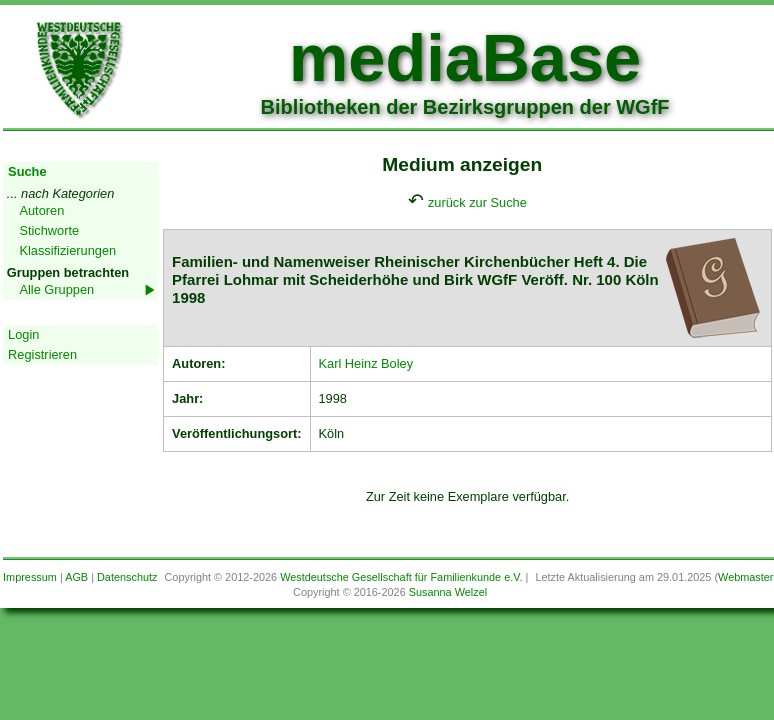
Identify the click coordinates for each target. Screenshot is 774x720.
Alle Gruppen (56, 289)
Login (23, 334)
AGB (76, 577)
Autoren (41, 210)
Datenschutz (127, 577)
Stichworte (49, 230)
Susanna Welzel (448, 592)
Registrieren (42, 354)
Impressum (30, 577)
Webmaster (745, 577)
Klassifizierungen (67, 250)
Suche (27, 171)
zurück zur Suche (477, 202)
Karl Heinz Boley (366, 363)
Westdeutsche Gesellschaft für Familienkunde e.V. (401, 577)
